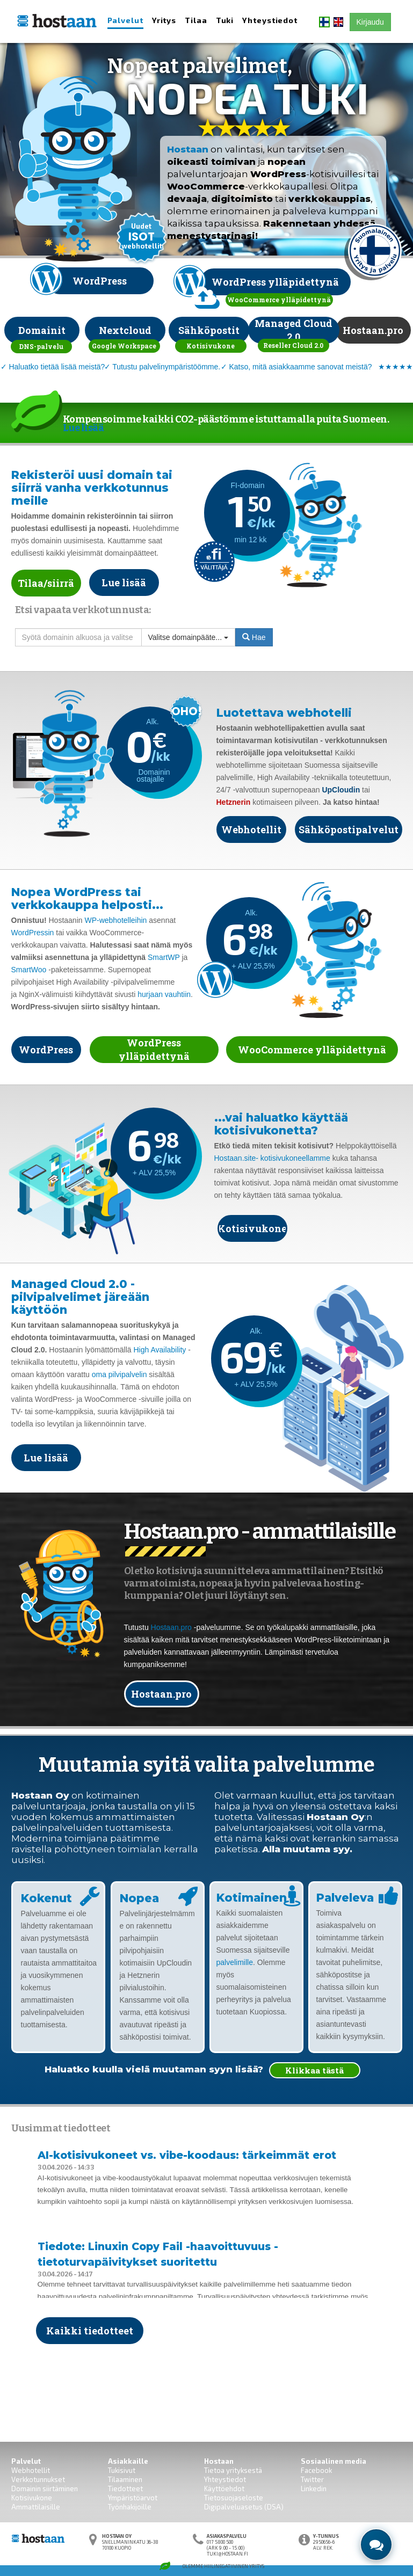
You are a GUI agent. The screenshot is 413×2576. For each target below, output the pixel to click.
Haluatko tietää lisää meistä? (57, 366)
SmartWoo (29, 969)
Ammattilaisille (35, 2506)
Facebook (316, 2470)
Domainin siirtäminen (44, 2488)
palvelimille (234, 1962)
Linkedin (314, 2488)
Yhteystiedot (270, 20)
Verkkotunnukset (38, 2479)
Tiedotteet (125, 2488)
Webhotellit (30, 2470)
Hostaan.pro (171, 1627)
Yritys (164, 20)
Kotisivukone (31, 2497)
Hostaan (187, 149)
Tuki (225, 20)
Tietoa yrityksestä (233, 2470)
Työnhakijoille (129, 2506)
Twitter (312, 2479)
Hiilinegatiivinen (226, 2566)
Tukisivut (121, 2470)
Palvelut (125, 20)
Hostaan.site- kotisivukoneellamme (272, 1158)
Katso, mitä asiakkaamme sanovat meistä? (300, 366)
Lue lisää (83, 428)
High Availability (159, 1349)
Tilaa (196, 20)
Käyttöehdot (224, 2488)
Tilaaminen (125, 2479)
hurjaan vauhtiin (164, 994)
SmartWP (164, 957)
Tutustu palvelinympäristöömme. (166, 366)
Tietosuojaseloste (233, 2497)
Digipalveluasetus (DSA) (244, 2506)
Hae (254, 637)
